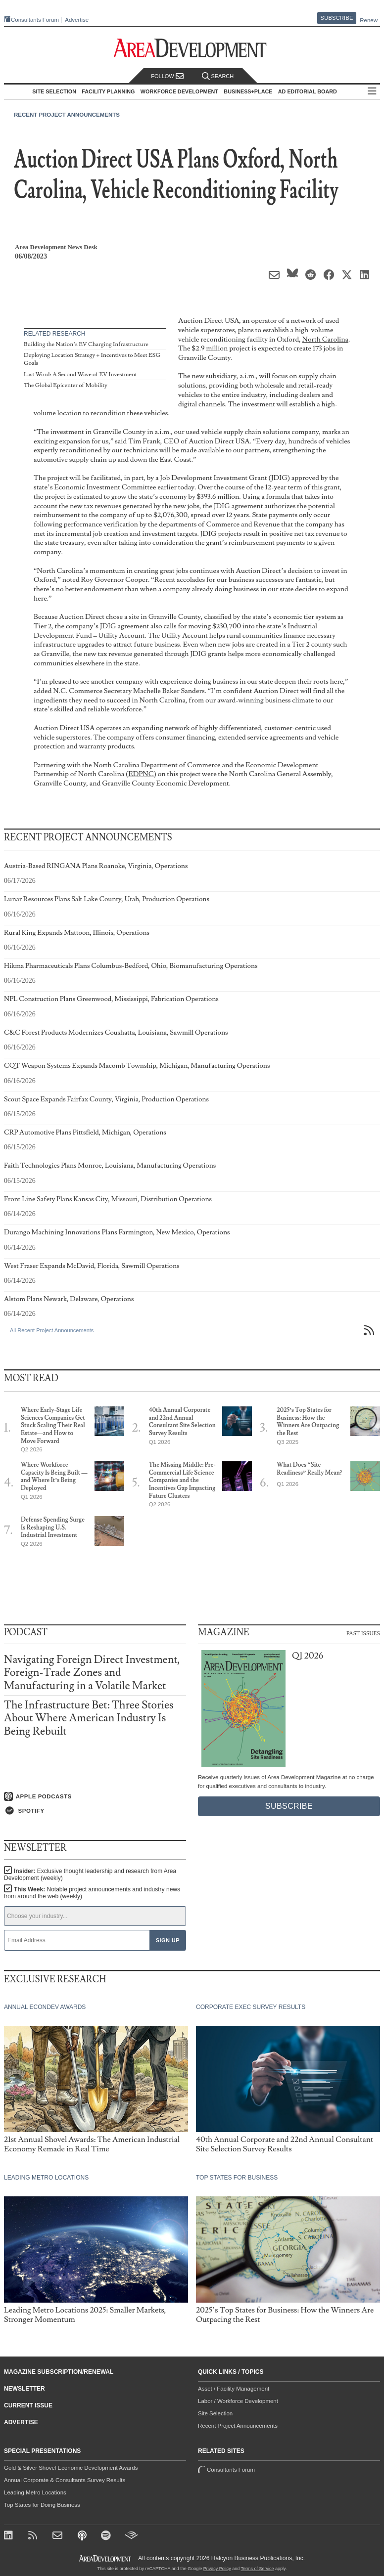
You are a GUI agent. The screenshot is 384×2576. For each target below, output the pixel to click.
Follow (167, 76)
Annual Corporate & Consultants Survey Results (64, 2480)
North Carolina (325, 339)
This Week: (92, 1893)
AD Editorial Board (307, 91)
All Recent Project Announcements (52, 1330)
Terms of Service (257, 2568)
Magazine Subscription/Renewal (58, 2371)
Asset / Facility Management (233, 2389)
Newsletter (24, 2388)
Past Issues (363, 1632)
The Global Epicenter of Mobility (65, 385)
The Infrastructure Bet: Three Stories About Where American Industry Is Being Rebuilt (89, 1718)
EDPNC (140, 774)
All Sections (372, 92)
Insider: (90, 1874)
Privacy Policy (217, 2568)
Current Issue (28, 2405)
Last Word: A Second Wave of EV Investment (80, 374)
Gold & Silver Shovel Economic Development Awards (71, 2468)
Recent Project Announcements (67, 115)
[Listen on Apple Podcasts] (95, 1796)
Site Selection (215, 2413)
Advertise (77, 20)
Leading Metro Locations (35, 2492)
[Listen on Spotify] (95, 1810)
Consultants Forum (35, 20)
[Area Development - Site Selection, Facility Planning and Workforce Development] (192, 48)
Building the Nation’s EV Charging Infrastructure (86, 344)
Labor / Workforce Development (238, 2401)
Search (218, 76)
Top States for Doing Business (42, 2505)
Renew (369, 20)
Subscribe (337, 18)
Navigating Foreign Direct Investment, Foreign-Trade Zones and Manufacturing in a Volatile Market (92, 1672)
